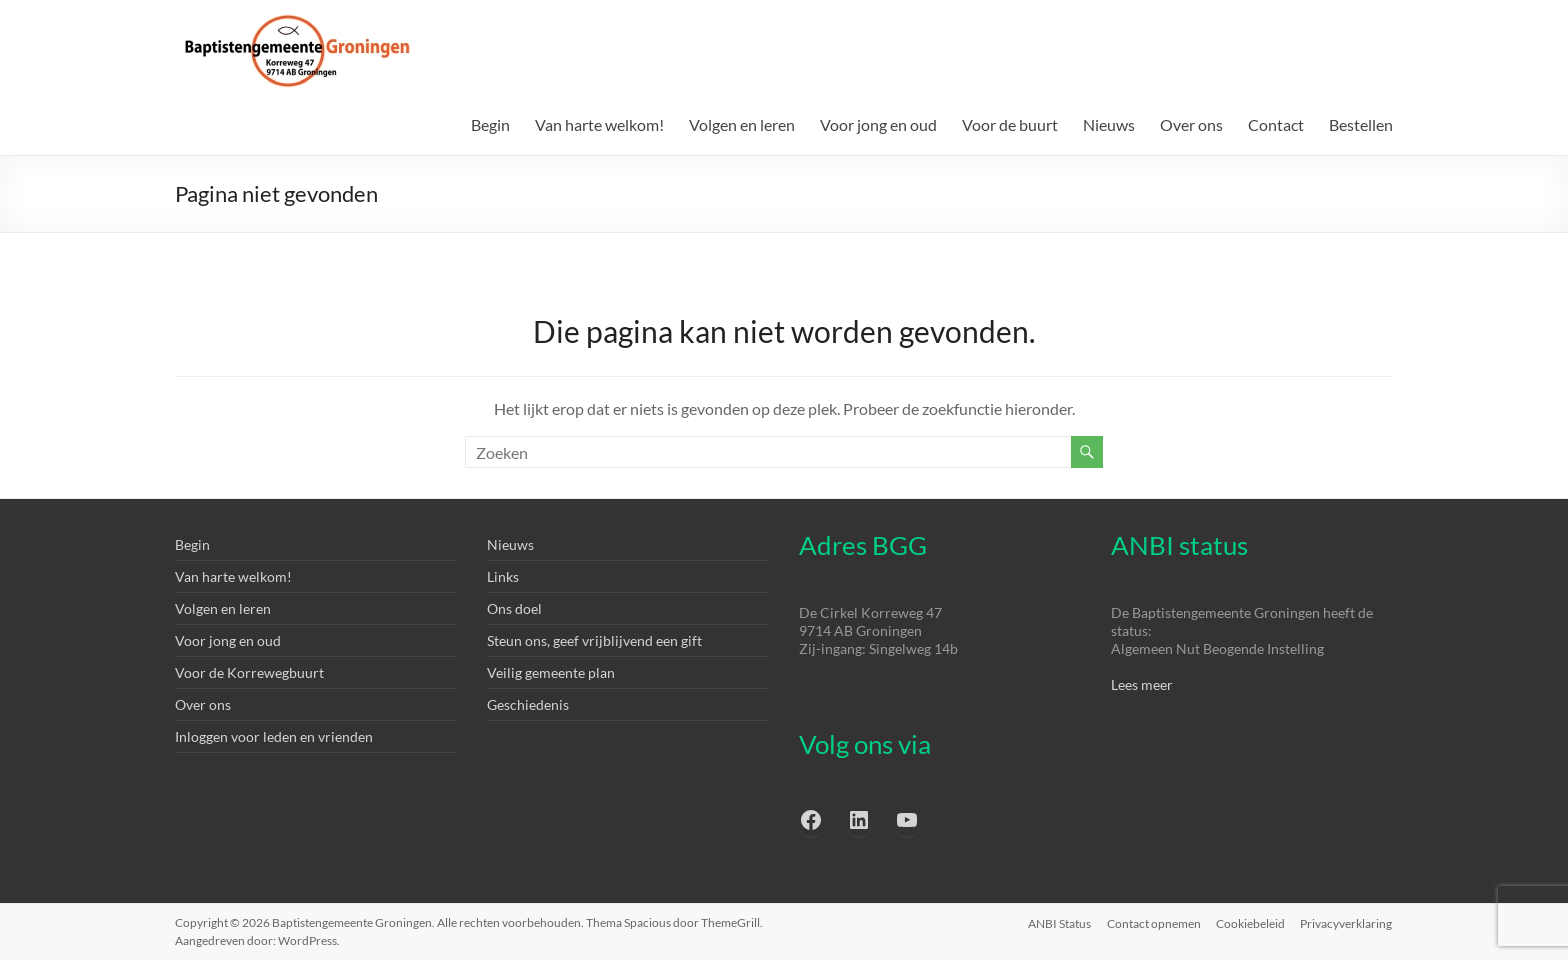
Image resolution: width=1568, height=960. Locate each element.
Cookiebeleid (1250, 922)
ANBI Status (1058, 922)
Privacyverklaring (1347, 922)
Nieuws (1109, 124)
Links (503, 576)
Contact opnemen (1153, 922)
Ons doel (514, 608)
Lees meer (1142, 684)
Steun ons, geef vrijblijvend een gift (594, 640)
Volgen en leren (742, 124)
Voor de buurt (1010, 124)
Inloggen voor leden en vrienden (274, 736)
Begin (490, 124)
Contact (1276, 124)
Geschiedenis (528, 704)
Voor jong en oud (878, 124)
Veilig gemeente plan (551, 672)
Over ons (1191, 124)
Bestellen (1361, 124)
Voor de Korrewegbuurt (249, 672)
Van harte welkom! (599, 124)
